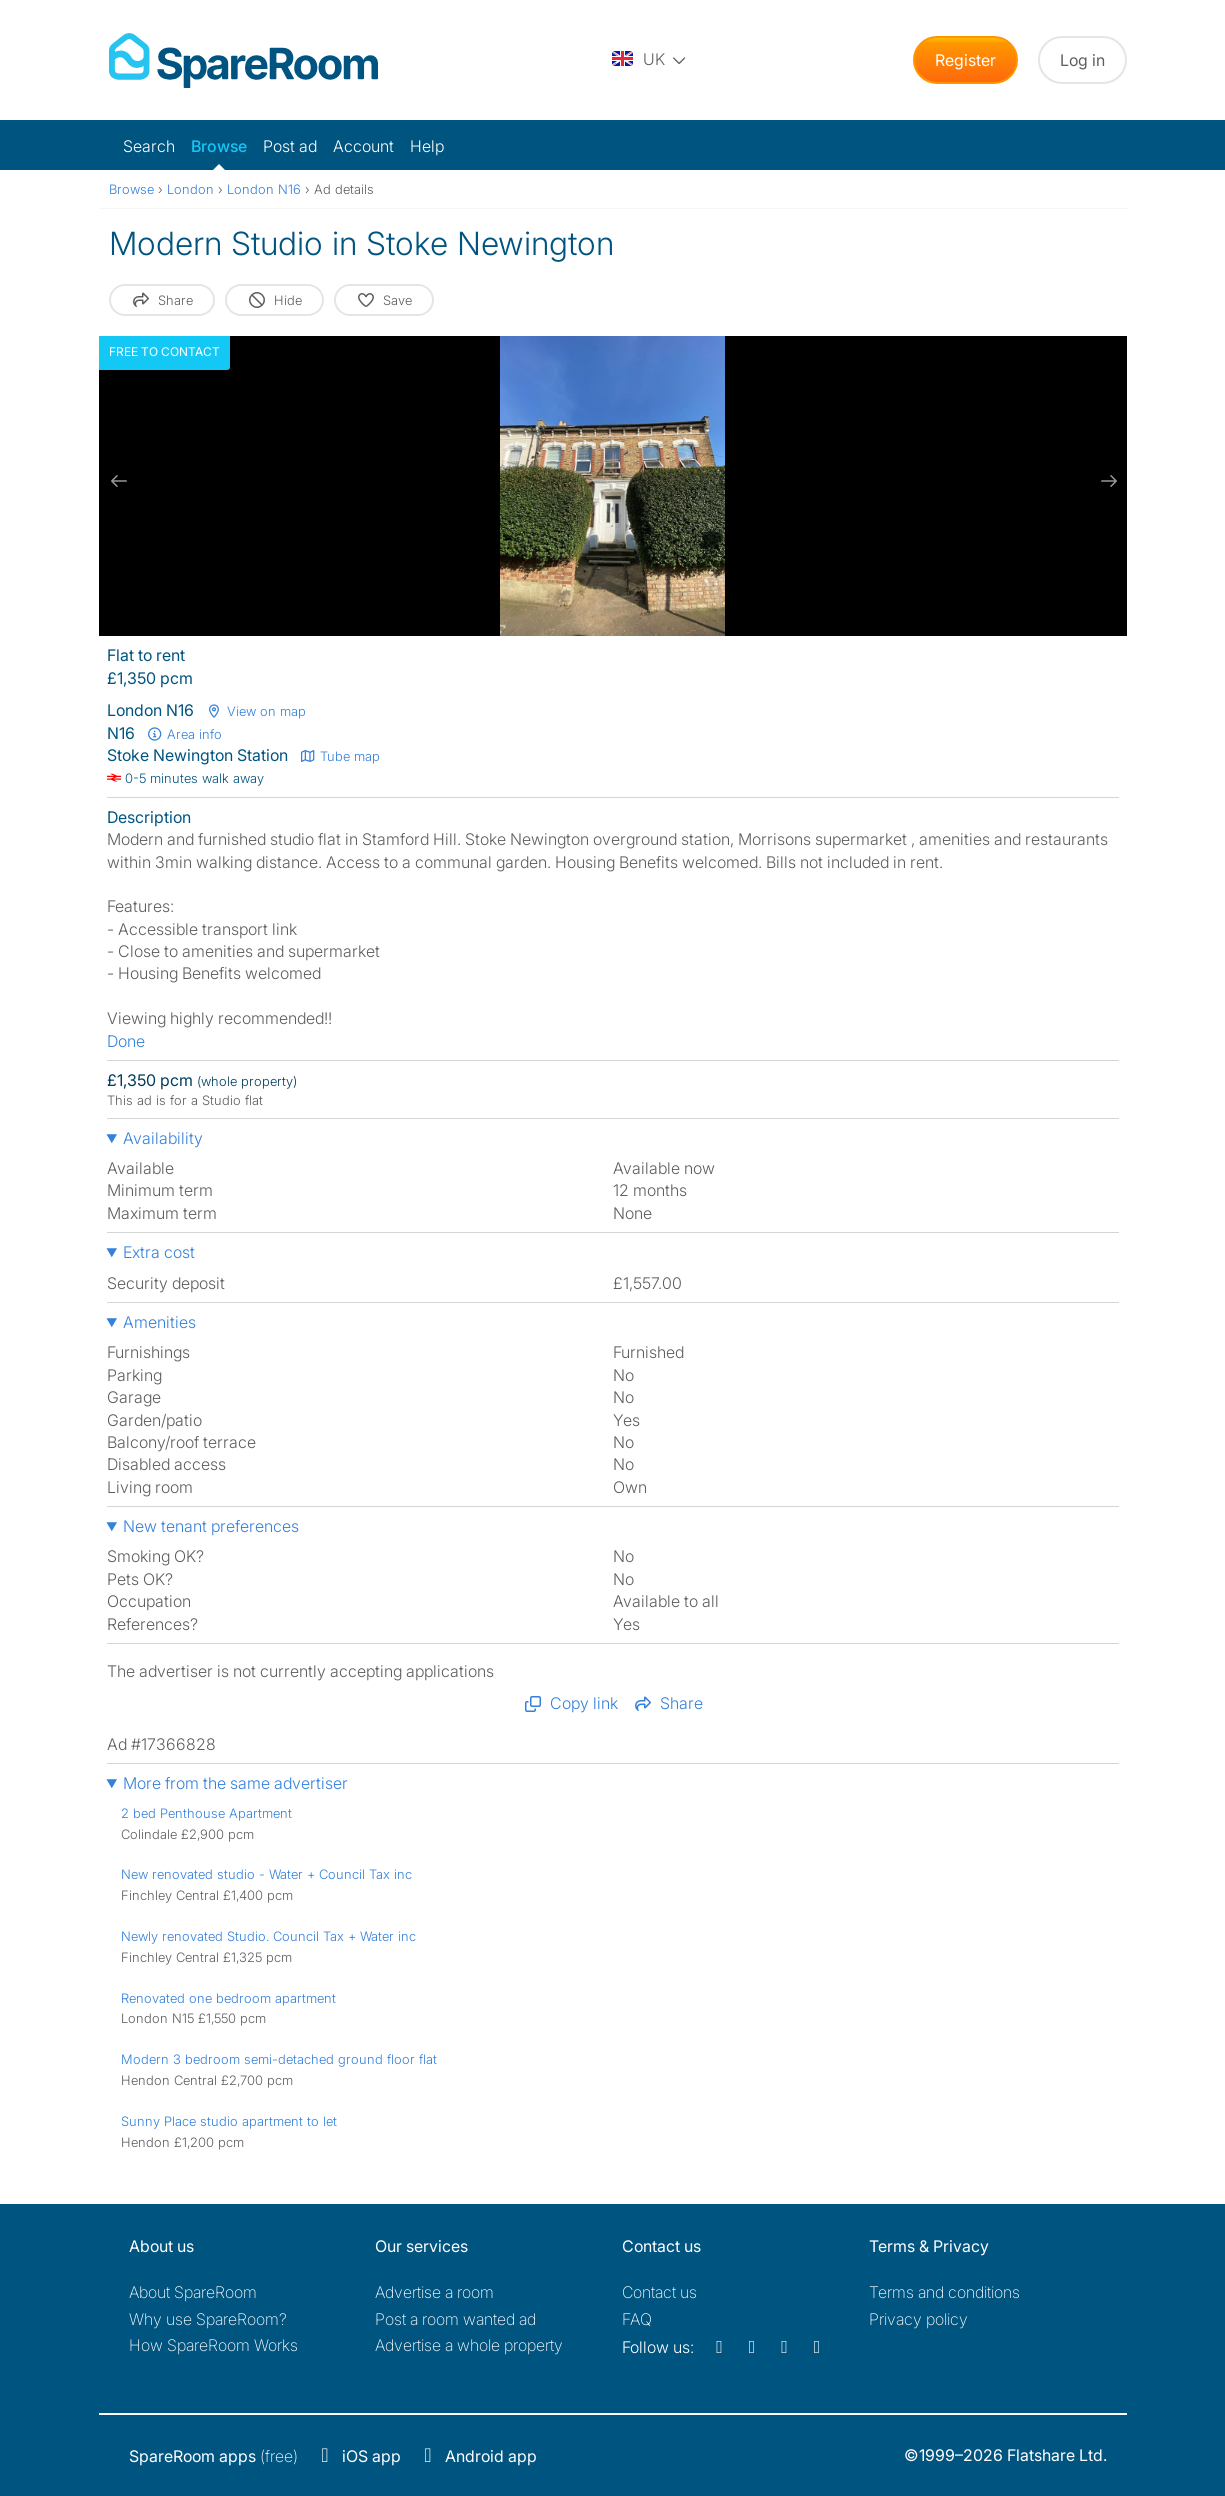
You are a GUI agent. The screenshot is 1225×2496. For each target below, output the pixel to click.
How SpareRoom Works (213, 2345)
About (193, 2292)
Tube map (340, 756)
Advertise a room (434, 2292)
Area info (185, 734)
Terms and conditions (944, 2292)
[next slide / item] (1107, 481)
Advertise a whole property (469, 2345)
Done (126, 1041)
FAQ (637, 2319)
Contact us (659, 2292)
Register (965, 60)
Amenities (159, 1322)
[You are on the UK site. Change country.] (650, 60)
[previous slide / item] (119, 481)
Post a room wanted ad (455, 2319)
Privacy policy (918, 2319)
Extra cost (159, 1252)
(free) (213, 2456)
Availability (163, 1138)
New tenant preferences (211, 1526)
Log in (1082, 60)
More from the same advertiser (235, 1783)
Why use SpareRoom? (208, 2319)
